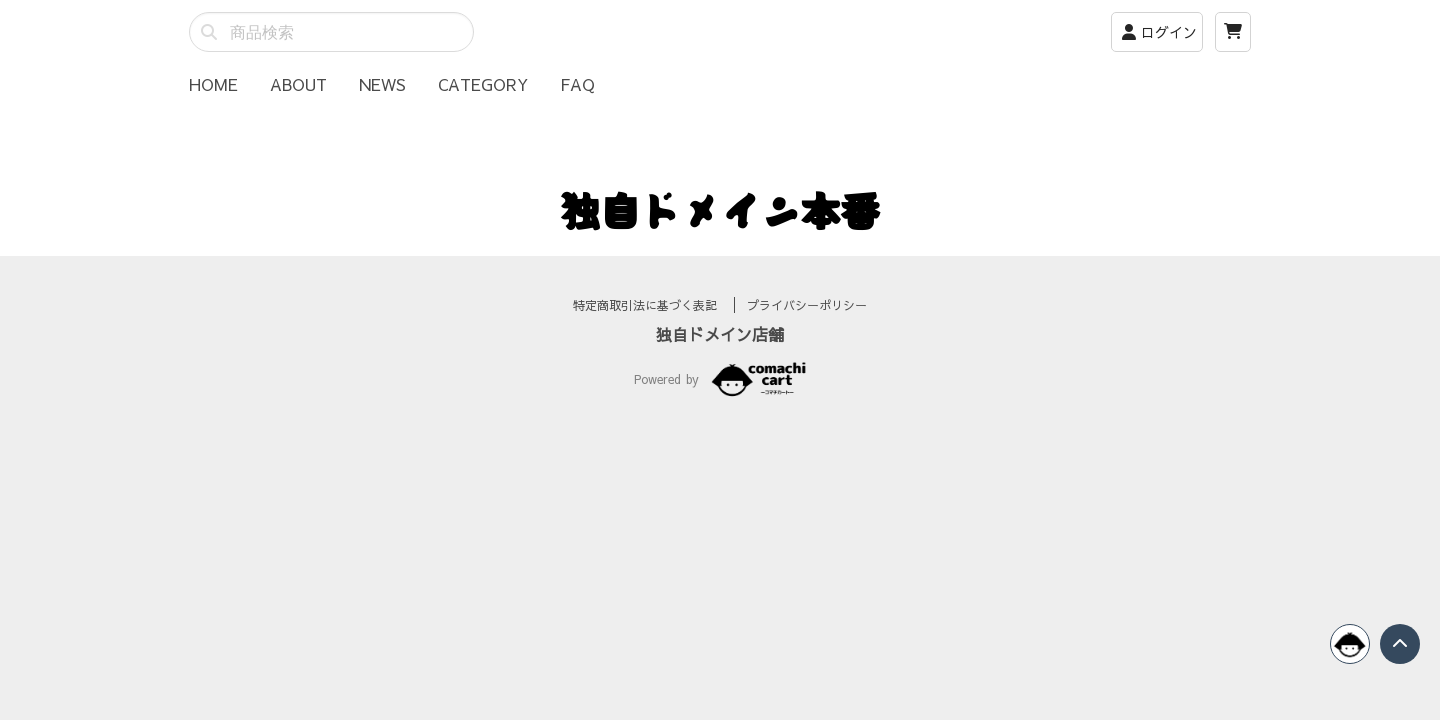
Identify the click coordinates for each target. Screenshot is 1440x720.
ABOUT (298, 84)
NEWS (382, 84)
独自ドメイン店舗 (720, 358)
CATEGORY (483, 84)
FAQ (577, 84)
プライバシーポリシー (807, 329)
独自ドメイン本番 (720, 210)
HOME (213, 84)
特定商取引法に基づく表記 (647, 329)
